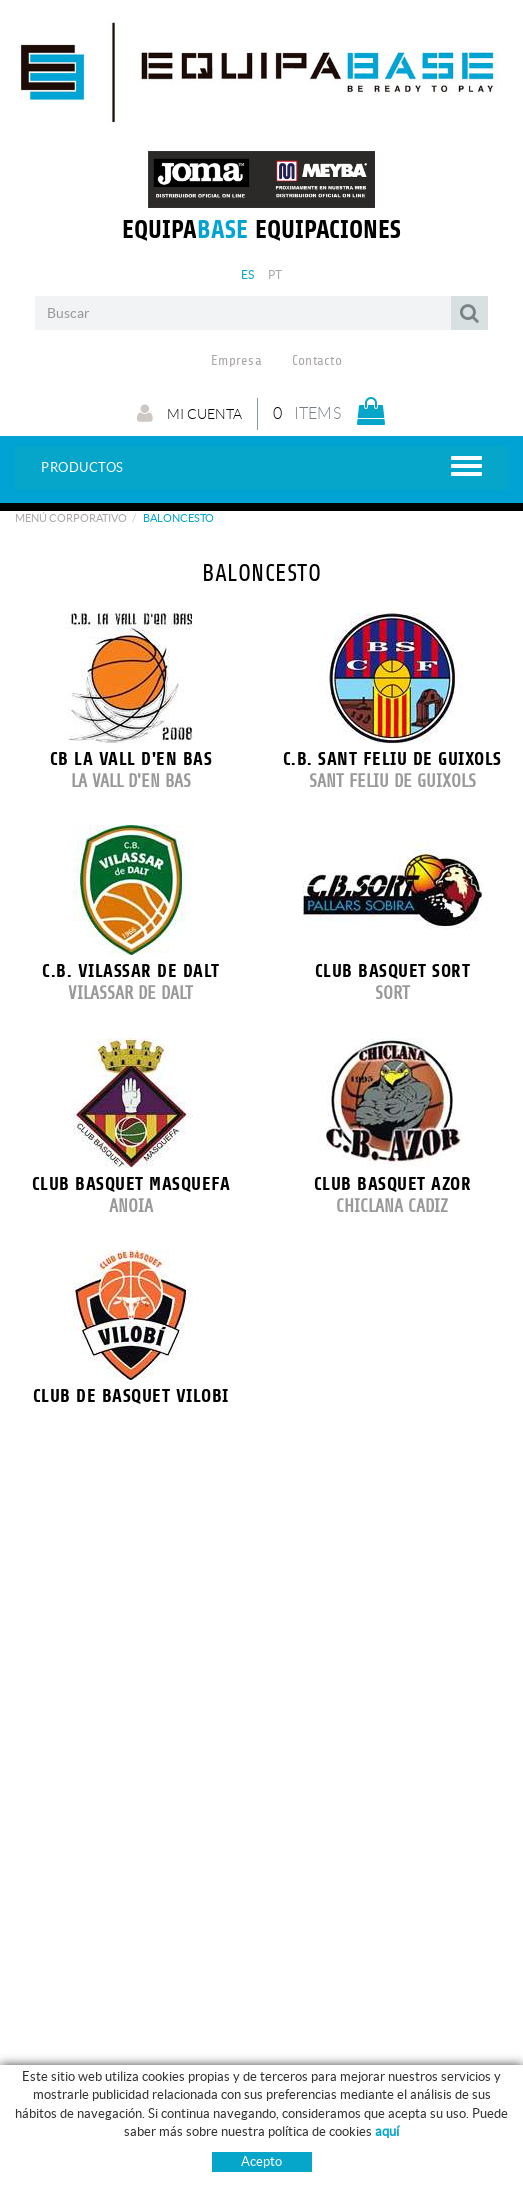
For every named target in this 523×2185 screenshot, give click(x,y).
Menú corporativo (71, 518)
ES (248, 274)
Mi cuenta (189, 413)
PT (275, 274)
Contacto (317, 361)
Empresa (236, 361)
